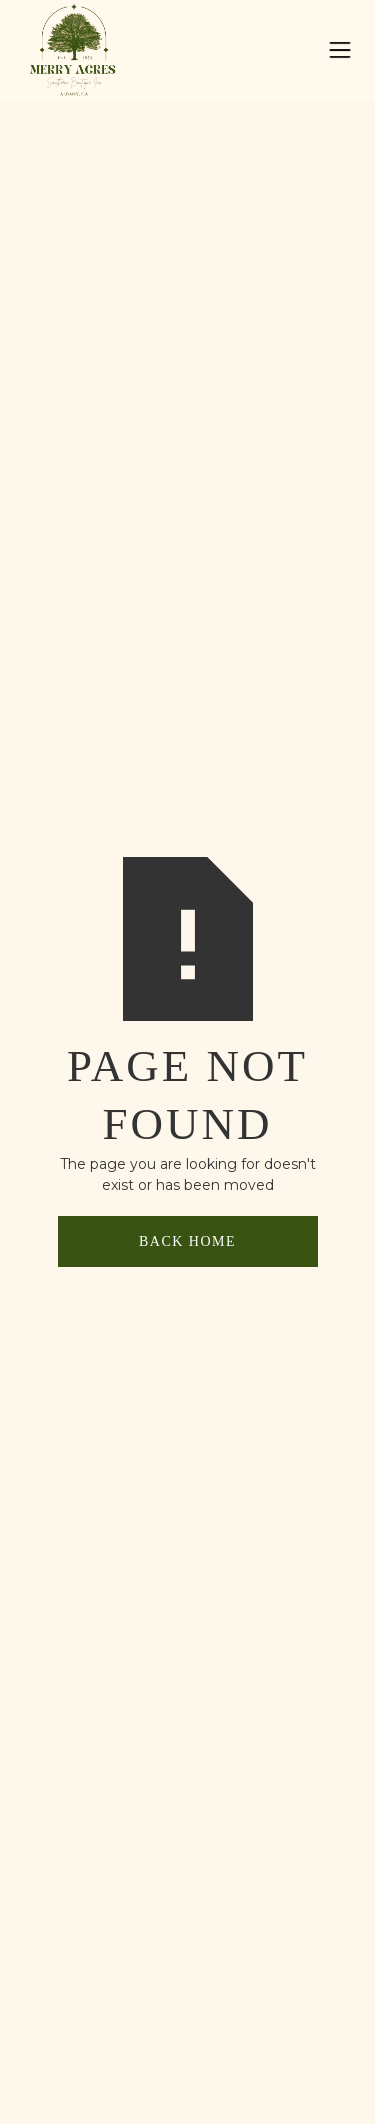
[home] (85, 49)
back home (187, 1241)
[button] (340, 50)
